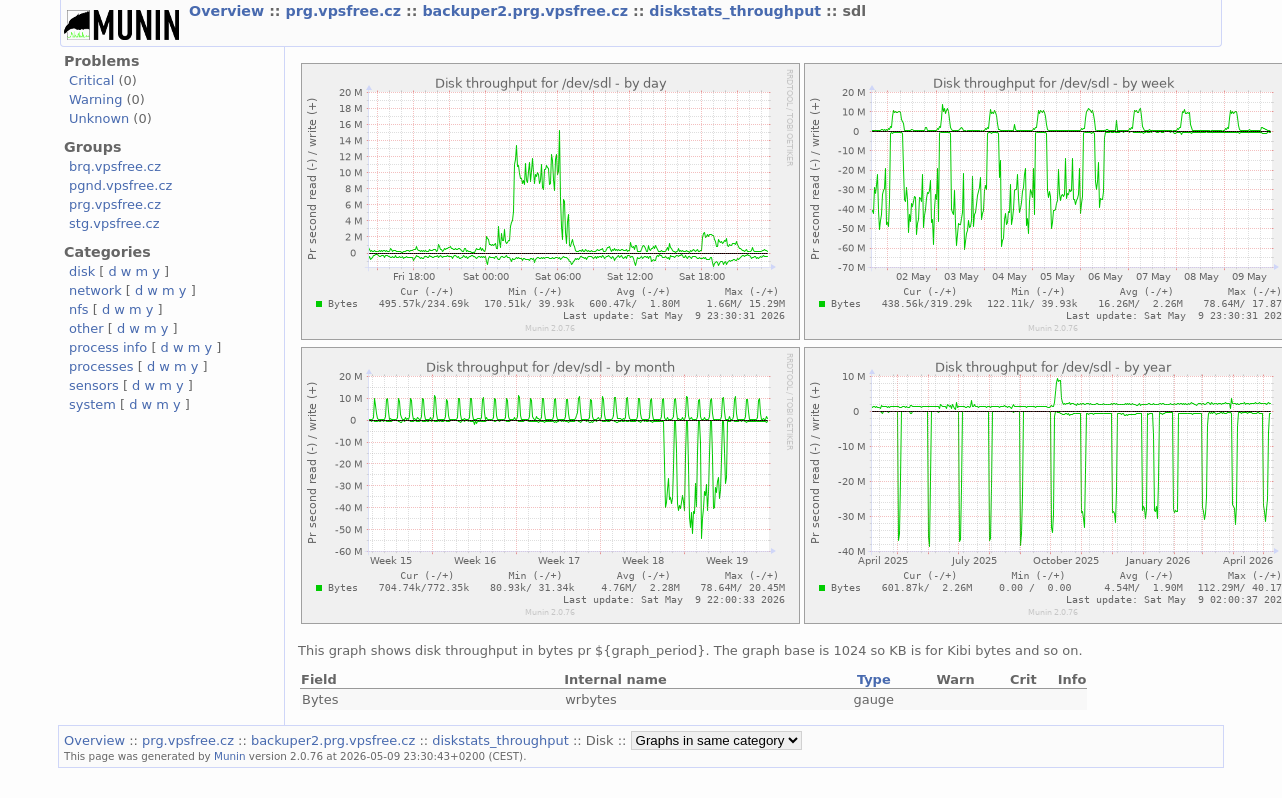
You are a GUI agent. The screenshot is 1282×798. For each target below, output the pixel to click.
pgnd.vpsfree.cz (120, 185)
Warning (95, 99)
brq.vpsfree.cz (115, 166)
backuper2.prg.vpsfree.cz (527, 11)
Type (874, 679)
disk (82, 271)
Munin (230, 756)
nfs (79, 309)
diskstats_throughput (737, 11)
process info (108, 347)
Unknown (99, 118)
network (95, 290)
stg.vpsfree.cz (114, 223)
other (86, 328)
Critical (91, 80)
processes (101, 366)
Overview (229, 11)
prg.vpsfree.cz (346, 11)
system (92, 404)
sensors (94, 385)
